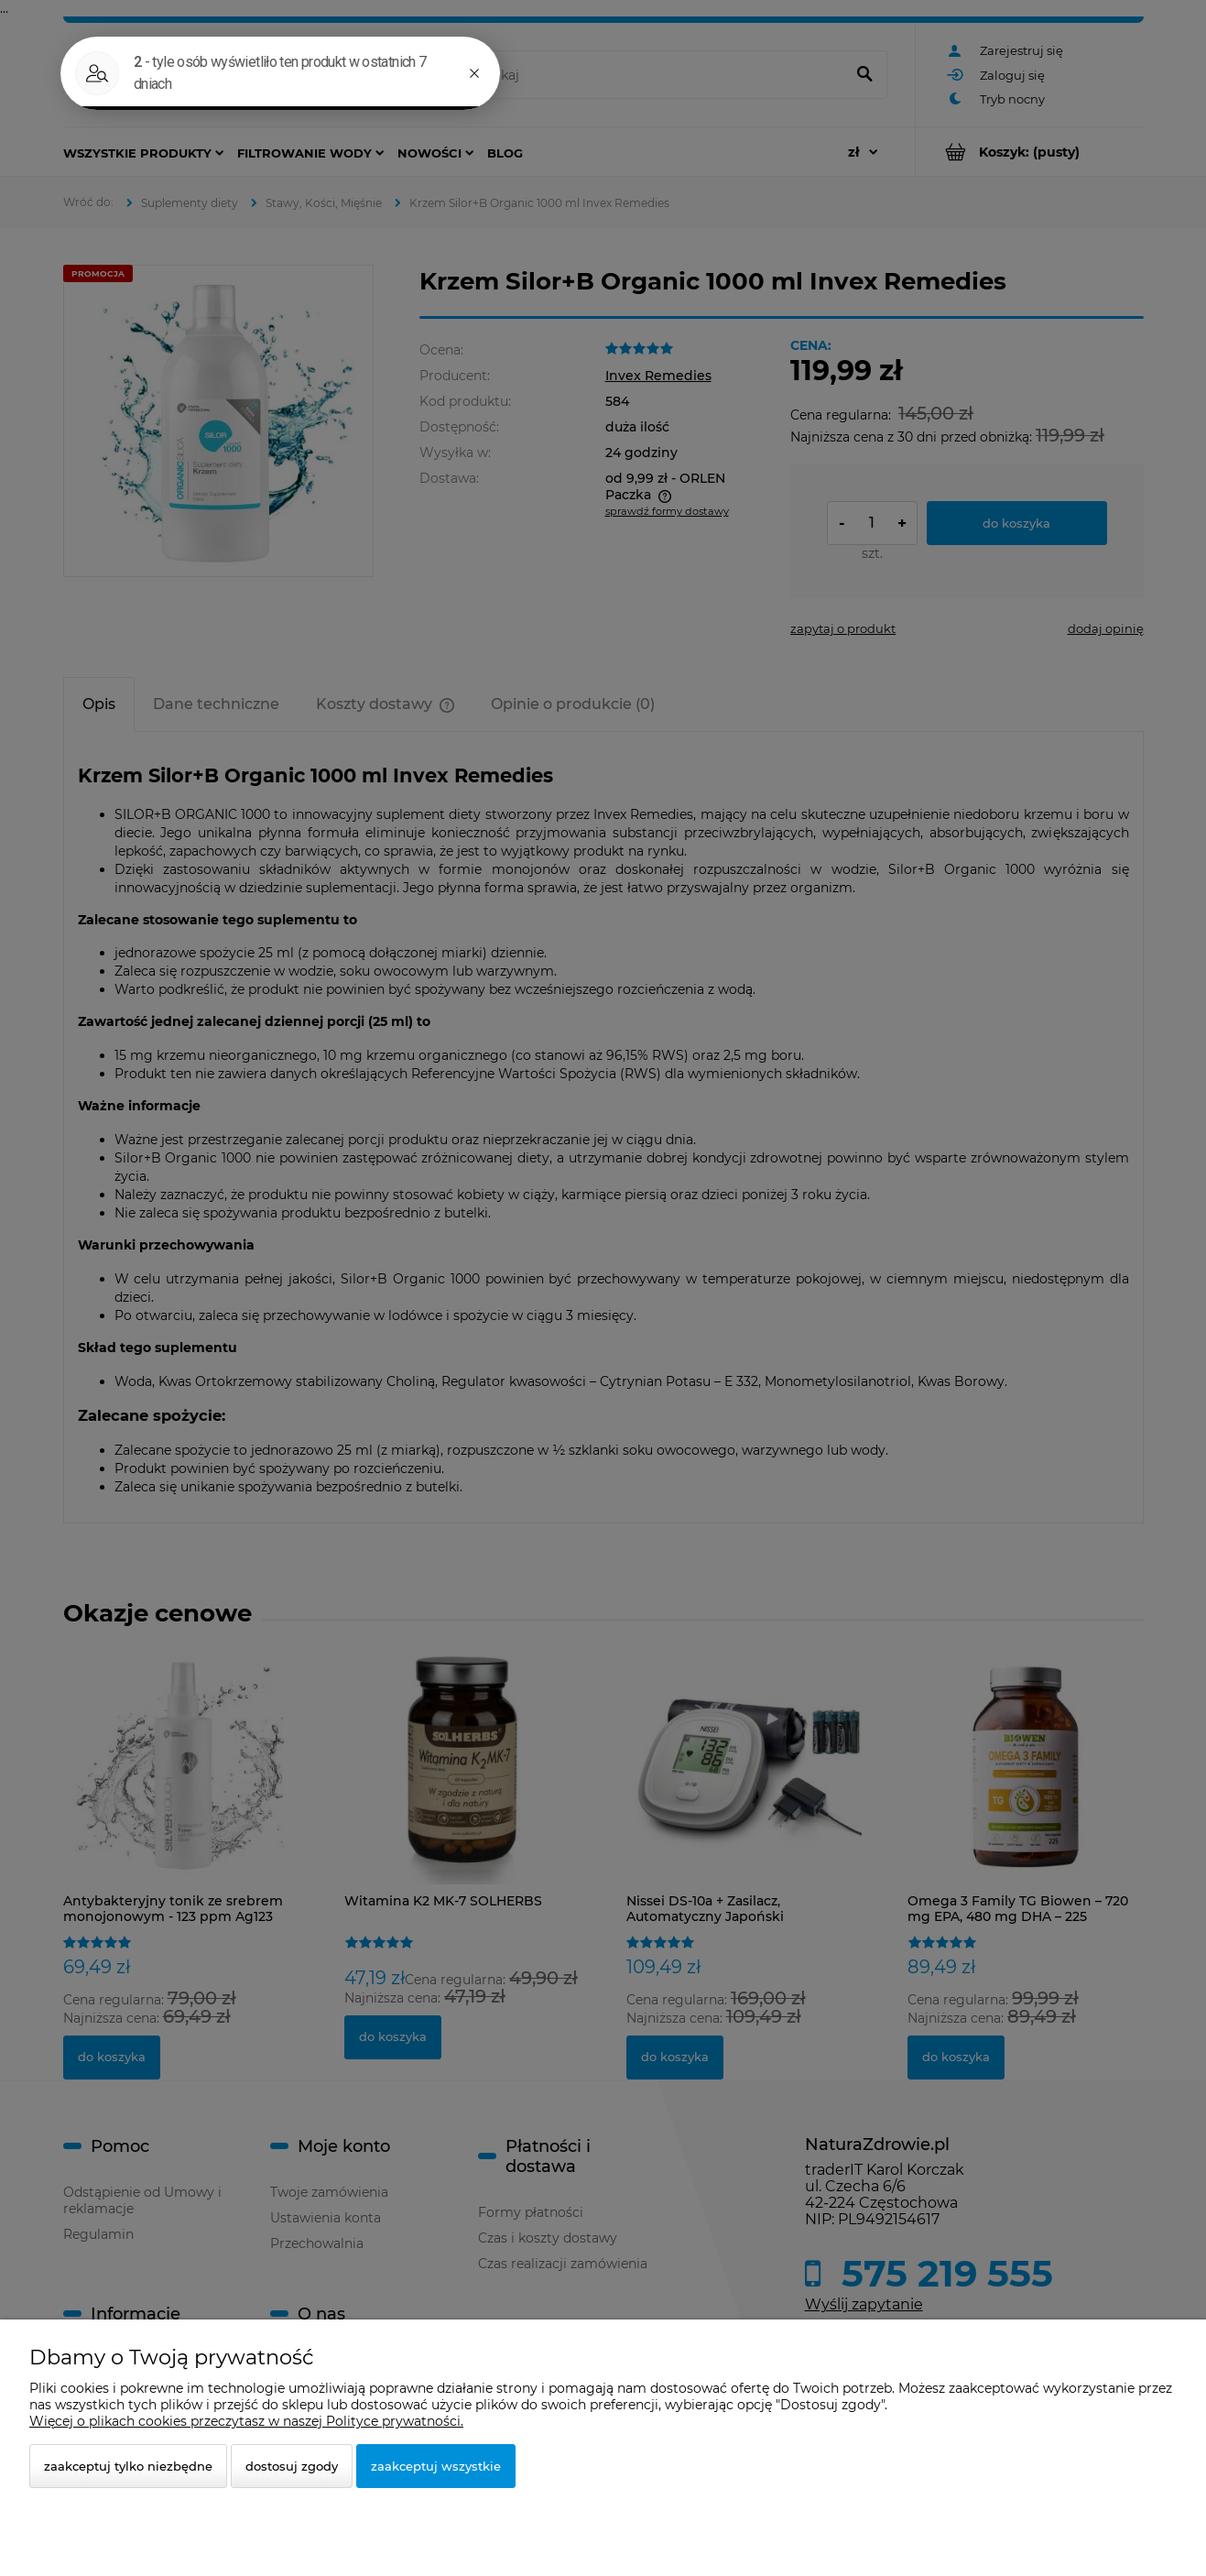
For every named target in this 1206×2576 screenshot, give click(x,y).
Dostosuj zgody (291, 2466)
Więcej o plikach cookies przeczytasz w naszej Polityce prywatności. (246, 2421)
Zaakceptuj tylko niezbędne (128, 2466)
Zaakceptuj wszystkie (436, 2466)
